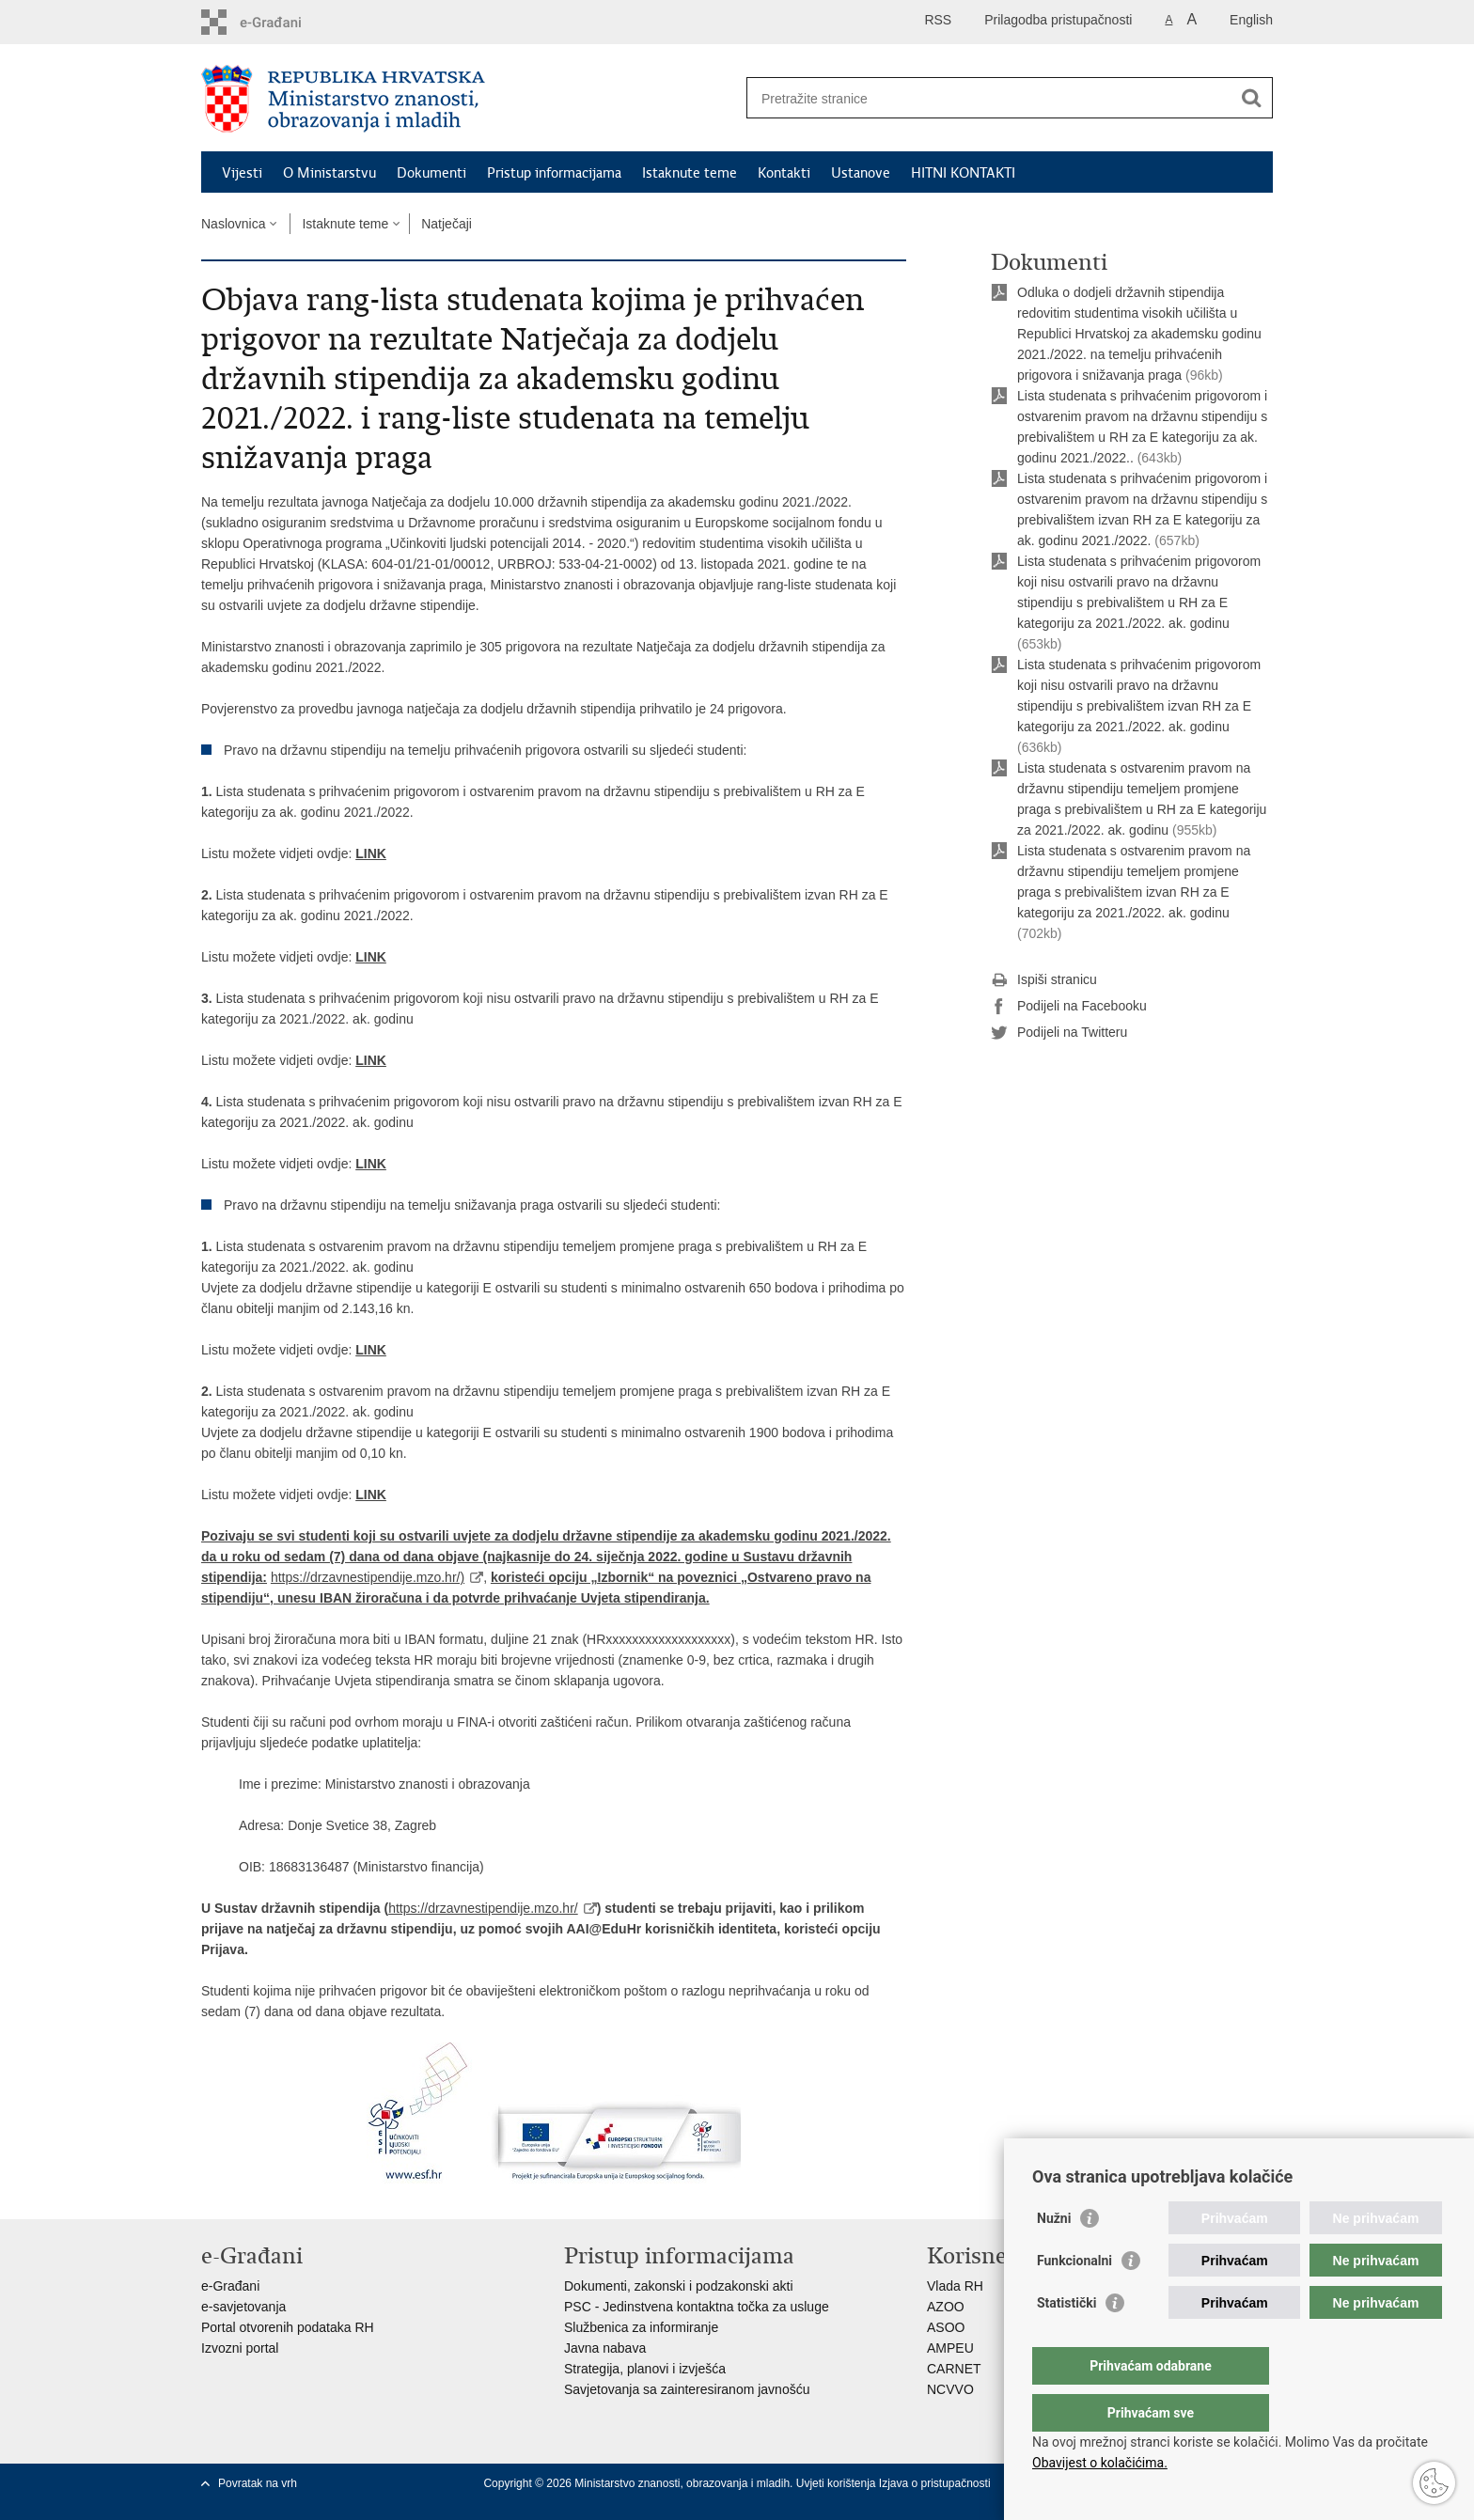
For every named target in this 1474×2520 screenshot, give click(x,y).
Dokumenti (431, 172)
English (1251, 19)
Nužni (1054, 2255)
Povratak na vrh (257, 2483)
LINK (370, 853)
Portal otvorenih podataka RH (287, 2327)
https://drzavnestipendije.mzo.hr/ (483, 1908)
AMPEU (950, 2348)
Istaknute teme (689, 172)
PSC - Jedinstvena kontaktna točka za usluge (696, 2306)
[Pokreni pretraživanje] (1251, 98)
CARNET (954, 2368)
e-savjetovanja (243, 2306)
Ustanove (860, 172)
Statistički (1066, 2340)
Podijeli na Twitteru (1059, 1033)
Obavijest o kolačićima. (1100, 2462)
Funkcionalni (1074, 2298)
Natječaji (446, 223)
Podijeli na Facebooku (1069, 1006)
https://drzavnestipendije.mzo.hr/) (367, 1577)
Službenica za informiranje (641, 2327)
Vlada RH (955, 2285)
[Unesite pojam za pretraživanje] (989, 98)
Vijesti (242, 172)
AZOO (945, 2306)
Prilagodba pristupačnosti (1058, 19)
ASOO (945, 2327)
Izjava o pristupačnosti (935, 2483)
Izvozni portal (239, 2348)
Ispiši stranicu (1044, 980)
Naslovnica (233, 223)
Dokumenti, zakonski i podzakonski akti (678, 2285)
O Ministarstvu (329, 172)
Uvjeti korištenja (837, 2483)
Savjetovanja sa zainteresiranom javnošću (686, 2389)
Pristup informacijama (554, 172)
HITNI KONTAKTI (963, 172)
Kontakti (784, 172)
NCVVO (950, 2389)
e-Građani (230, 2285)
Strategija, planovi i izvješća (645, 2368)
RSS (937, 19)
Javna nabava (605, 2348)
